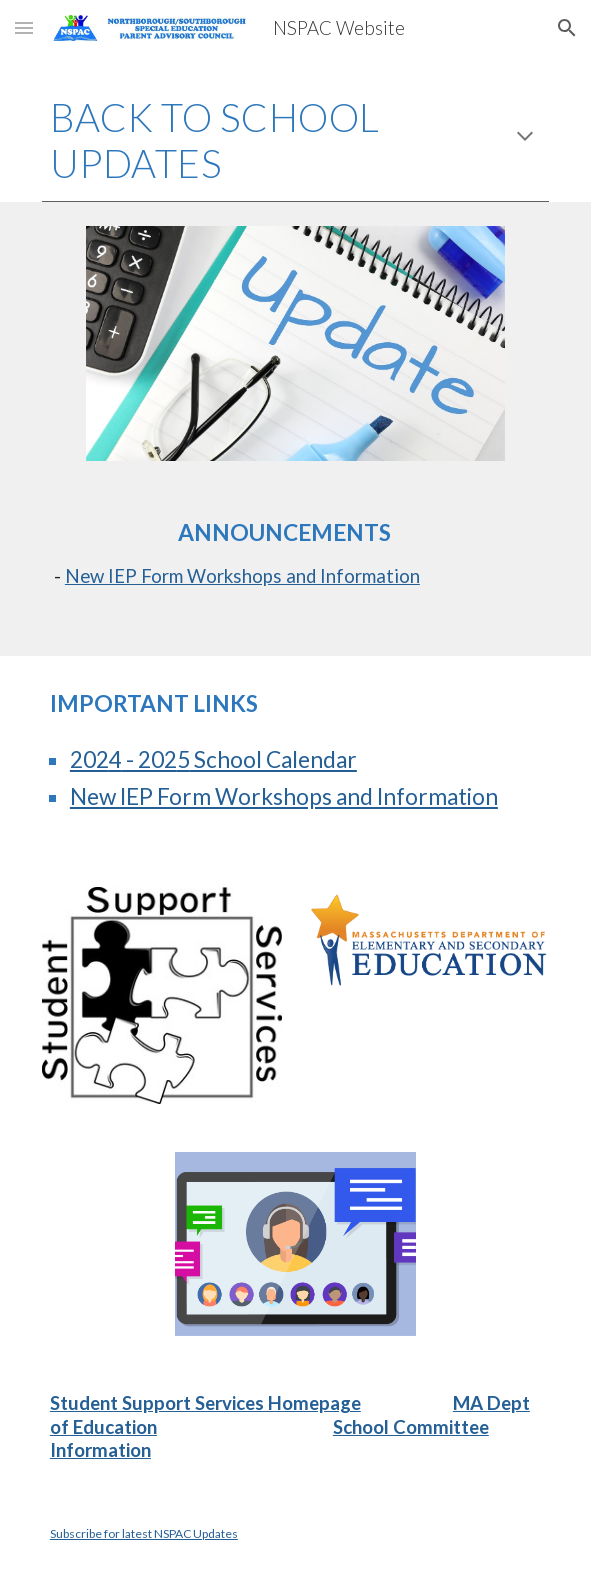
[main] (295, 140)
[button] (24, 27)
